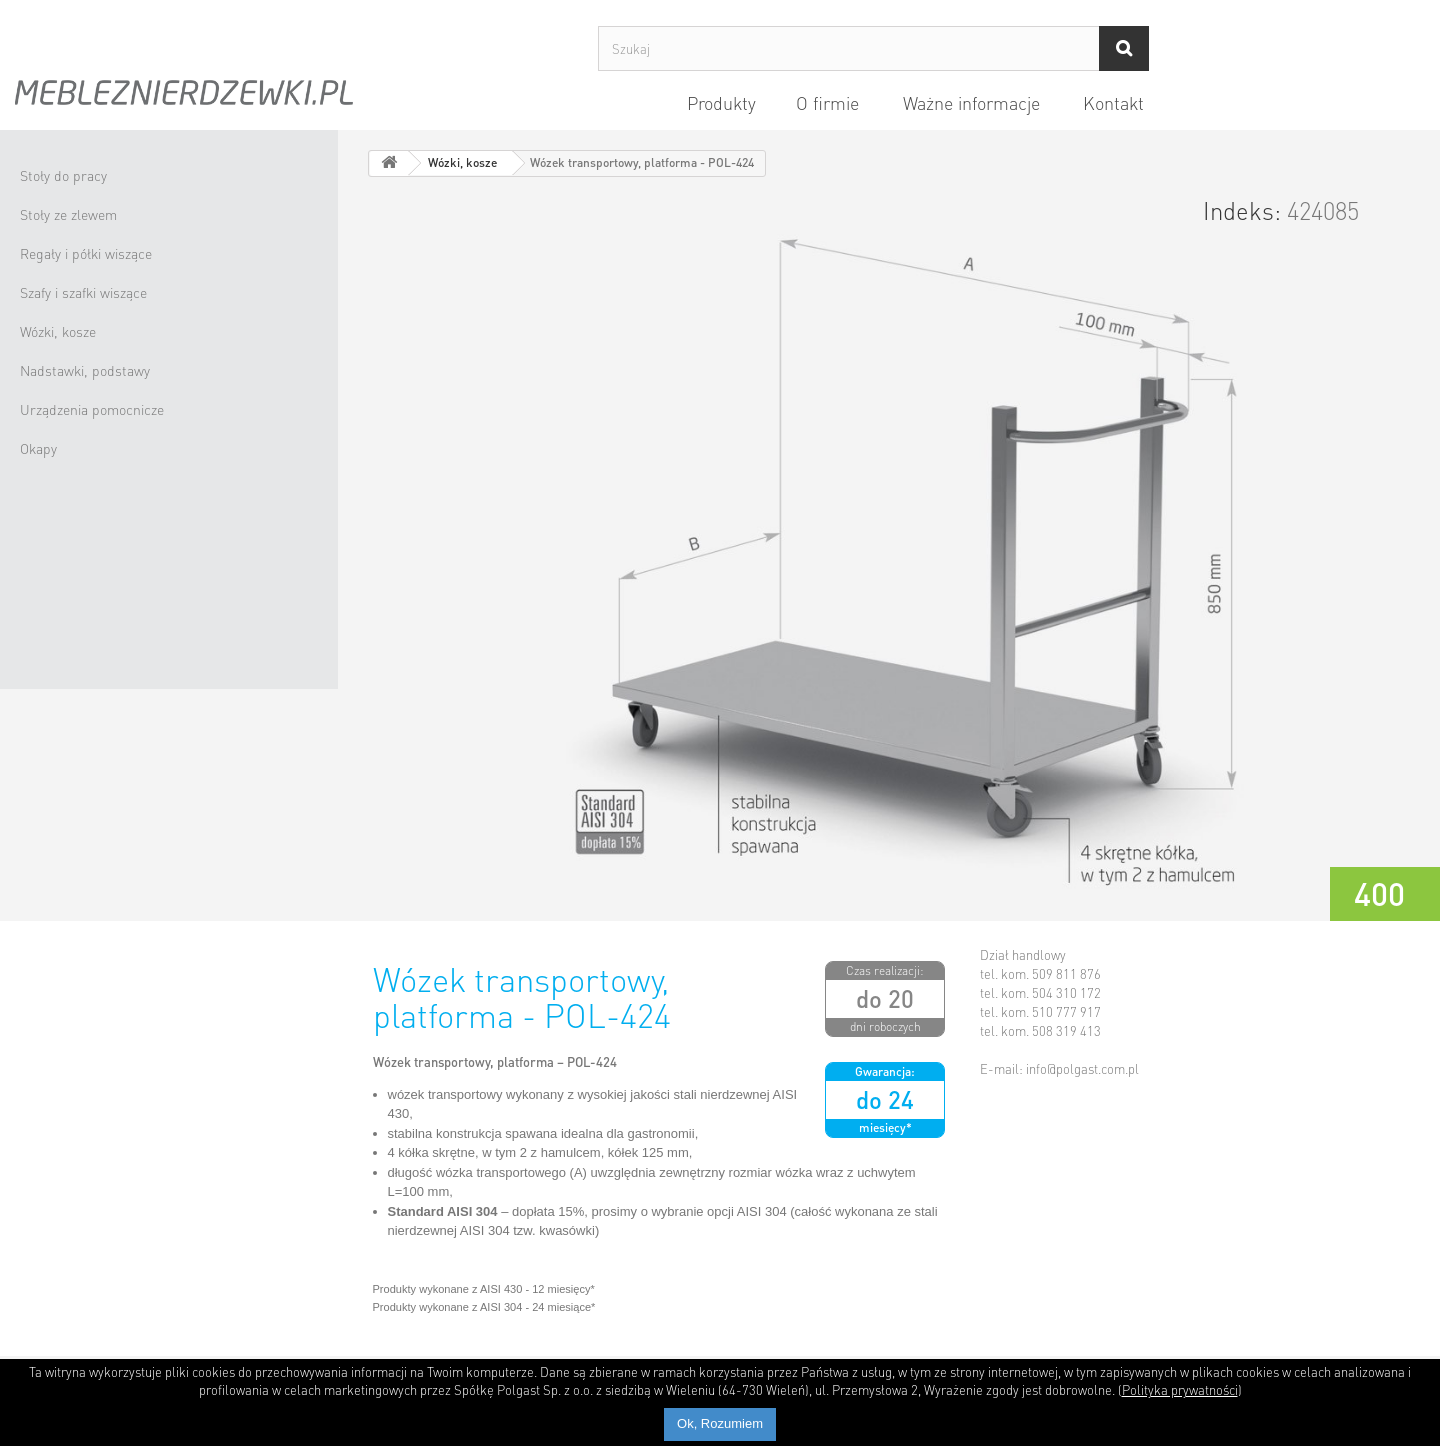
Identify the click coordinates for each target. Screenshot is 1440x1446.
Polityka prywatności (1180, 1389)
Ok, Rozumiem (720, 1423)
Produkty (721, 102)
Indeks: (1242, 211)
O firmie (827, 102)
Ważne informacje (971, 102)
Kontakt (1113, 102)
